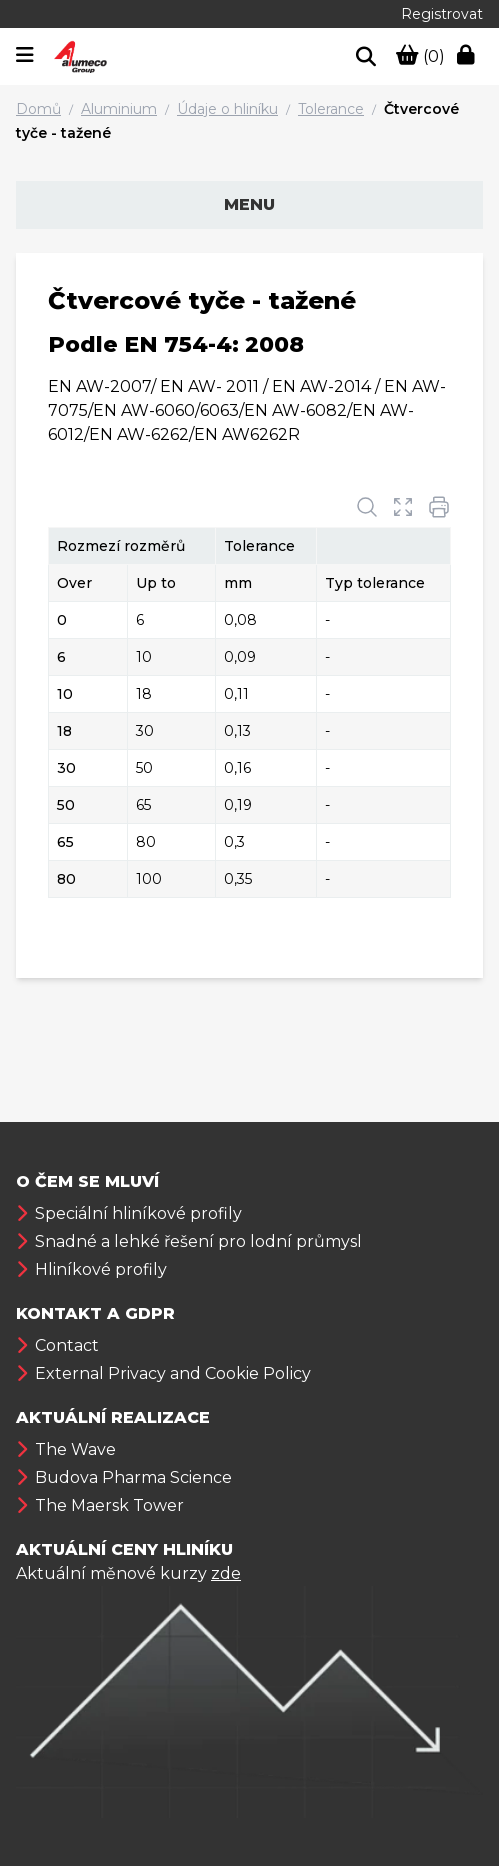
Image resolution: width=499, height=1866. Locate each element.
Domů (38, 109)
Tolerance (331, 109)
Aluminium (119, 109)
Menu (249, 204)
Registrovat (442, 14)
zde (226, 1573)
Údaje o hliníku (227, 109)
